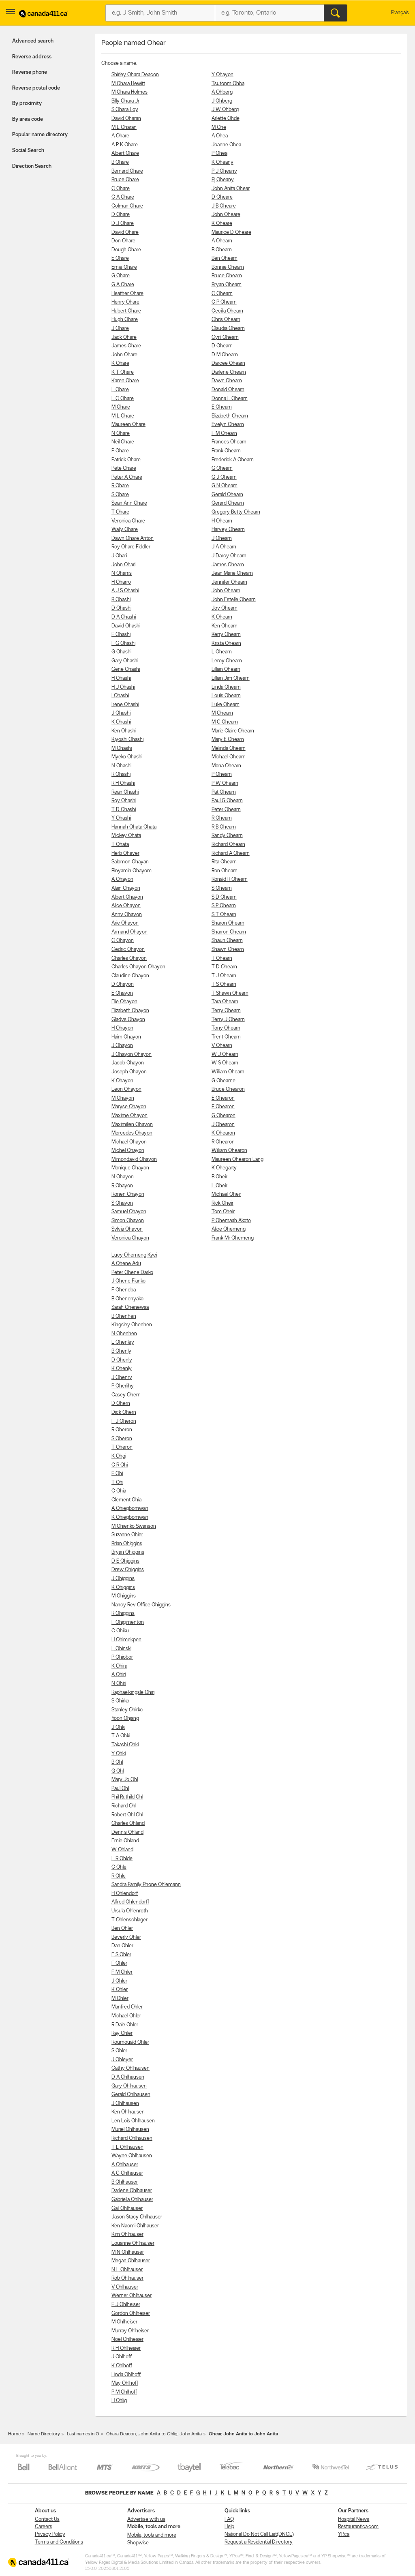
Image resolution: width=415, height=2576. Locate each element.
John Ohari (123, 564)
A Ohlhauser (124, 2164)
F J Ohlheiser (125, 2304)
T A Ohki (120, 1736)
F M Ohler (122, 1972)
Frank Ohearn (226, 451)
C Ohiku (120, 1631)
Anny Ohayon (126, 914)
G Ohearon (223, 1115)
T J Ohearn (224, 976)
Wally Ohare (124, 529)
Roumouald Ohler (130, 2042)
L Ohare (120, 389)
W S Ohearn (225, 1063)
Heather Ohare (127, 293)
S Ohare (120, 494)
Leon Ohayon (126, 1089)
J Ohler (119, 1981)
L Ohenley (122, 1342)
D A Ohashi (123, 617)
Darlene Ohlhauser (131, 2190)
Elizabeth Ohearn (230, 416)
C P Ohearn (224, 302)
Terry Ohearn (226, 1010)
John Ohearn (226, 590)
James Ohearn (228, 564)
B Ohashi (120, 599)
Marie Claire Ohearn (233, 731)
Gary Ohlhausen (129, 2086)
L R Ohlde (122, 1858)
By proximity (27, 103)
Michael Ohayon (129, 1142)
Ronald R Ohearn (230, 879)
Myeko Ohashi (126, 757)
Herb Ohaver (125, 853)
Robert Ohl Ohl (127, 1815)
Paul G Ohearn (227, 800)
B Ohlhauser (124, 2182)
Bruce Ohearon (228, 1089)
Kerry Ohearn (226, 634)
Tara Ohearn (225, 1001)
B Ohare (120, 162)
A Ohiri (118, 1674)
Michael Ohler (126, 2016)
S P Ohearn (224, 905)
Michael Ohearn (229, 757)
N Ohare (120, 433)
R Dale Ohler (124, 2025)
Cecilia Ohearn (227, 311)
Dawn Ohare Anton (132, 538)
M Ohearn (222, 713)
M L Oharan (124, 127)
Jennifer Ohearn (229, 582)
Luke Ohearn (226, 704)
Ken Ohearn (224, 626)
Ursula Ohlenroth (129, 1911)
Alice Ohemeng (229, 1229)
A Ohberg (222, 92)
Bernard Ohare (127, 171)
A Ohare (120, 136)
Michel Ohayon (127, 1150)
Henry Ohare (125, 302)
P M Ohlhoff (124, 2392)
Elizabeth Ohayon (130, 1010)
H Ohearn (222, 521)
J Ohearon (223, 1124)
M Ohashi (121, 748)
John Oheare (226, 214)
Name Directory (44, 2434)
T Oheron (122, 1447)
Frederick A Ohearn (233, 460)
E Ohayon (122, 993)
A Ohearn (222, 241)
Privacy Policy (50, 2534)
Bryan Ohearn (227, 284)
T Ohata (120, 844)
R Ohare (120, 485)
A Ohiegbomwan (129, 1508)
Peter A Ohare (126, 477)
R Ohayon (122, 1185)
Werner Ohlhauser (131, 2295)
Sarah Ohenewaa (130, 1307)
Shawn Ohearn (228, 949)
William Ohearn (228, 1072)
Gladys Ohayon (128, 1019)
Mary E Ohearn (228, 739)
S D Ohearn (224, 897)
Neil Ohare (122, 442)
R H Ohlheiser (126, 2348)
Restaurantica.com (358, 2526)
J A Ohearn (224, 547)
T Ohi (117, 1482)
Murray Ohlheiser (130, 2331)
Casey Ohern (126, 1395)
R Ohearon (223, 1142)
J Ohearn (222, 538)
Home (14, 2434)
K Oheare (222, 223)
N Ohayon (122, 1177)
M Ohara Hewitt (128, 83)
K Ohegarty (224, 1168)
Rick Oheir (222, 1203)
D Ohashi (121, 608)
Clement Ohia (126, 1500)
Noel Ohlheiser (127, 2339)
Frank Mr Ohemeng (233, 1238)
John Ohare (124, 355)
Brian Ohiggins (126, 1543)
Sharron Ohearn (229, 932)
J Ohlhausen (125, 2103)
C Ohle (118, 1867)
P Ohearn (222, 774)
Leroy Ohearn (227, 661)
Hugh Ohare (124, 319)
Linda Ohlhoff (126, 2374)
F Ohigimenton (127, 1622)
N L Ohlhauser (127, 2269)
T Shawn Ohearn (230, 993)
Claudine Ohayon (130, 976)
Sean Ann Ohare (129, 503)
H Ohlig (119, 2400)
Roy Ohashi (123, 800)
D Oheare (222, 197)
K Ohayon (122, 1081)
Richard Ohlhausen (131, 2138)
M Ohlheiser (124, 2322)
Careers (43, 2526)
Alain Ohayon (125, 888)
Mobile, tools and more (151, 2535)
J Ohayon (122, 1045)
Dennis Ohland (127, 1832)
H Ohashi (121, 678)
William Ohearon (229, 1150)
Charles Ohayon (129, 958)
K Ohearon (223, 1133)
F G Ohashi (123, 643)
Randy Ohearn (227, 835)
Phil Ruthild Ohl (127, 1797)
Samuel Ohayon (128, 1211)
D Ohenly (121, 1360)
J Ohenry (121, 1377)
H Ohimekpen (126, 1639)
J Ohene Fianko (128, 1281)
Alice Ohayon (126, 905)
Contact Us (47, 2519)
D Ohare (120, 214)
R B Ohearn (224, 827)
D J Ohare (122, 223)
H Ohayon (122, 1028)
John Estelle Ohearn (234, 599)
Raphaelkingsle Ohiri (132, 1692)
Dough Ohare (126, 250)
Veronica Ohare (128, 521)
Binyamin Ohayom (131, 871)
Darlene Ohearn (229, 372)
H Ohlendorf (124, 1893)
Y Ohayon (222, 74)
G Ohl (117, 1771)
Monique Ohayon (130, 1168)
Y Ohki (118, 1753)
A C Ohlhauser (127, 2173)
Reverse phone (29, 72)
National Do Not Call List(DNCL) (259, 2534)
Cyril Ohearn (225, 337)
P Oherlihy (122, 1386)
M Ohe (219, 127)
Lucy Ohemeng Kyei (134, 1255)
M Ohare (120, 407)
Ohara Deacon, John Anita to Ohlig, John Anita (154, 2434)
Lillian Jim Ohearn (231, 678)
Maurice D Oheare (231, 232)
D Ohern (120, 1403)
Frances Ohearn (229, 442)
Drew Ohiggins (127, 1569)
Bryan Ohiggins (127, 1552)
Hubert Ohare (126, 311)
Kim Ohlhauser (127, 2234)
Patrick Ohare (126, 460)
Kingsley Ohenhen (131, 1325)
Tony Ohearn (226, 1028)
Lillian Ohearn (226, 669)
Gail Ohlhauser (127, 2208)
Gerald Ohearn (227, 494)
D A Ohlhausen (127, 2077)
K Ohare (120, 363)
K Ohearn (222, 617)
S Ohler (119, 2051)
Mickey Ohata (126, 835)
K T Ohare (122, 372)
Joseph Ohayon (129, 1072)
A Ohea (220, 136)
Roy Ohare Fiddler (130, 547)
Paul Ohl (120, 1788)
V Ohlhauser (124, 2287)
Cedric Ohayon (128, 949)
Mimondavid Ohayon (134, 1159)
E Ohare (120, 258)
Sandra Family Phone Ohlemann (146, 1884)
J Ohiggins (123, 1578)
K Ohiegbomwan (129, 1517)
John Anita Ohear (231, 188)
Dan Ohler (122, 1946)
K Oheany (222, 162)
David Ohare (125, 232)
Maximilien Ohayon (132, 1124)
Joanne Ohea (226, 145)
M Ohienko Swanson (133, 1526)
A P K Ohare (124, 145)
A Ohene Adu (126, 1263)
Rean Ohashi (125, 792)
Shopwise (138, 2543)
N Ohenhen (124, 1333)
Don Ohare (123, 241)
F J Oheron (123, 1421)
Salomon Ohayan (130, 862)
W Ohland (122, 1849)
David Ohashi (125, 626)
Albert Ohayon (127, 897)
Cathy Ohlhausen (130, 2068)
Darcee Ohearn (228, 363)
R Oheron (121, 1430)
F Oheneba (123, 1290)
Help (229, 2526)
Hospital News (353, 2519)
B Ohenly (121, 1351)
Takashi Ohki (125, 1744)
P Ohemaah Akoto (231, 1220)
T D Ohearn (224, 967)
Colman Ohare (127, 206)
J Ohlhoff (121, 2357)
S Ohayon (122, 1203)
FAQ (229, 2519)
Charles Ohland (128, 1823)
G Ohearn (222, 468)
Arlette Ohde (226, 118)
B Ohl (117, 1762)
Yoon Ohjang (125, 1718)
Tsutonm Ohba (228, 83)
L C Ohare (122, 398)
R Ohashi (120, 774)
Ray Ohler (122, 2033)
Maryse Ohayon (128, 1106)
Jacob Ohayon (127, 1063)
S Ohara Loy (124, 109)
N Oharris (121, 573)
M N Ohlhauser (127, 2252)
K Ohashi (121, 722)
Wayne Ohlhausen (131, 2155)
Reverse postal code (36, 88)
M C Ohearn (225, 722)
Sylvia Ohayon (127, 1229)
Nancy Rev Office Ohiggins (141, 1605)
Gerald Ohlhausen (130, 2094)
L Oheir (219, 1185)
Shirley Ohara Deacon (135, 74)
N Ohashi (121, 766)
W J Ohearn (225, 1054)
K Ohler (119, 1989)
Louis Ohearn (226, 695)
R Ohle (118, 1876)
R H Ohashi (123, 783)
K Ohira (119, 1666)
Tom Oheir (223, 1211)
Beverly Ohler (126, 1937)
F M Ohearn (224, 433)
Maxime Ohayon (129, 1115)
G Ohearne (223, 1081)
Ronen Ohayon (127, 1194)
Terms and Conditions (59, 2542)
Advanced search (32, 41)
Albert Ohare (125, 153)
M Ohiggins (123, 1596)
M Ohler (119, 1998)
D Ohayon (122, 984)
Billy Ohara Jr (125, 101)
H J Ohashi (123, 687)
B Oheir (219, 1177)
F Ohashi (120, 634)
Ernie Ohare (124, 267)
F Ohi (117, 1473)
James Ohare (126, 346)
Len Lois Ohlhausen (133, 2121)
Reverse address (31, 57)
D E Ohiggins (125, 1561)
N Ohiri (118, 1683)
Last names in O (83, 2434)
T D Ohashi (123, 809)
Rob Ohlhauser (127, 2278)
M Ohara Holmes (129, 92)
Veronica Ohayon (130, 1238)
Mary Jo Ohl (124, 1779)
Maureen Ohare (128, 424)
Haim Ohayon (126, 1037)
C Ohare (120, 188)
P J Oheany (224, 171)
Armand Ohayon (129, 932)
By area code (27, 119)
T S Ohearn (224, 984)
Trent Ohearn (226, 1037)
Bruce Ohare (125, 179)
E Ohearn (222, 407)
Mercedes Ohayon (131, 1133)
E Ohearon (223, 1098)
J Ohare (120, 328)
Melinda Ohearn (229, 748)
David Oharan (126, 118)
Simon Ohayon (127, 1220)
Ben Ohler (122, 1928)
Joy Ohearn (224, 608)
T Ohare (120, 512)
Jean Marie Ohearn (232, 573)
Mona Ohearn (226, 766)
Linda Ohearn (226, 687)
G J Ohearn (224, 477)
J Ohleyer (122, 2059)
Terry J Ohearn (228, 1019)
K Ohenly (121, 1368)
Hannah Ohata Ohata (133, 827)
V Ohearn (222, 1045)
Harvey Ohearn (228, 529)
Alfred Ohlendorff (130, 1902)
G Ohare (120, 275)
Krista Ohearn (226, 643)
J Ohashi (120, 713)
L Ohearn (222, 652)
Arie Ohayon (125, 923)
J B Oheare (224, 206)
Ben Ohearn (224, 258)
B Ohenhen (123, 1316)
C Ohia (118, 1491)
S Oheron (121, 1438)
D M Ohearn (225, 355)
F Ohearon (223, 1106)
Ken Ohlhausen (128, 2112)
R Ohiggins (123, 1613)
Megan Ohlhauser (130, 2260)
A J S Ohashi (125, 590)
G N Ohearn (224, 485)
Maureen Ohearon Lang (237, 1159)
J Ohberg (222, 101)
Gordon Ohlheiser (130, 2313)
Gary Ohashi (124, 661)
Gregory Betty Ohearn (236, 512)
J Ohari (119, 556)
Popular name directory (40, 134)
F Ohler (119, 1963)
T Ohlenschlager (129, 1920)
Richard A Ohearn (231, 853)
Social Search (28, 150)
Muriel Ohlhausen (130, 2129)
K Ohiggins (123, 1587)
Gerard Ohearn (228, 503)
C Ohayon (122, 940)
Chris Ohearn (226, 319)
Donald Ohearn (228, 389)
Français (400, 12)
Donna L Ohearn (230, 398)
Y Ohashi (121, 818)
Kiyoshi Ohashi (127, 739)
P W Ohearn (225, 783)
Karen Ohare (125, 380)
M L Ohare (122, 416)
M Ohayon (122, 1098)
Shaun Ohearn (227, 940)
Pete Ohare (123, 468)
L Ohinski (121, 1648)
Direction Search (31, 166)
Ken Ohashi (123, 731)
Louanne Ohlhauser (132, 2243)
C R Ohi (119, 1465)
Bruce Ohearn (227, 275)
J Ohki (118, 1727)
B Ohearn (222, 250)
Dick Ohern (123, 1412)
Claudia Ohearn (228, 328)
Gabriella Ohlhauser (132, 2199)
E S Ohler (121, 1954)
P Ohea (219, 153)
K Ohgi (118, 1456)
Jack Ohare (124, 337)
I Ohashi (120, 695)
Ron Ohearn (224, 871)
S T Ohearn (224, 914)
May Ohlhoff (124, 2383)
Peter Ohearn (226, 809)
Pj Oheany (223, 179)
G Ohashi (121, 652)
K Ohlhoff (121, 2365)
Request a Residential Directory (259, 2542)
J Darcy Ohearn (229, 556)
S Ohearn (222, 888)
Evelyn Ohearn (228, 424)
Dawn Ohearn (227, 380)
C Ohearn (222, 293)
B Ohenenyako (127, 1299)
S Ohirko (120, 1701)
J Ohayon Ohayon (131, 1054)
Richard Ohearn (228, 844)
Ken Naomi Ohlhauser (135, 2226)
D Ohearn (222, 346)
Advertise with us (146, 2519)
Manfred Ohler (127, 2007)
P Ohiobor (122, 1657)
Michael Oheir (226, 1194)
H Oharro (121, 582)
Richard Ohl (123, 1806)
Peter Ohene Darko (132, 1272)
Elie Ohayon (124, 1001)
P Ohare (120, 451)
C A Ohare (122, 197)
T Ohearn (222, 958)
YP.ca (343, 2534)
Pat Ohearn (224, 792)
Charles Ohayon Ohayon (138, 967)
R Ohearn (222, 818)
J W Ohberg (225, 109)
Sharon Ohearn (228, 923)
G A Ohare (122, 284)
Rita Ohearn (224, 862)
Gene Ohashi (125, 669)
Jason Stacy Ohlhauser (136, 2217)
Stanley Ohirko (127, 1710)
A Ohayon (122, 879)
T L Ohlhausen (127, 2147)
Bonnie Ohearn (228, 267)
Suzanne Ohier (127, 1534)
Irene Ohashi (125, 704)
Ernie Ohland (125, 1841)
